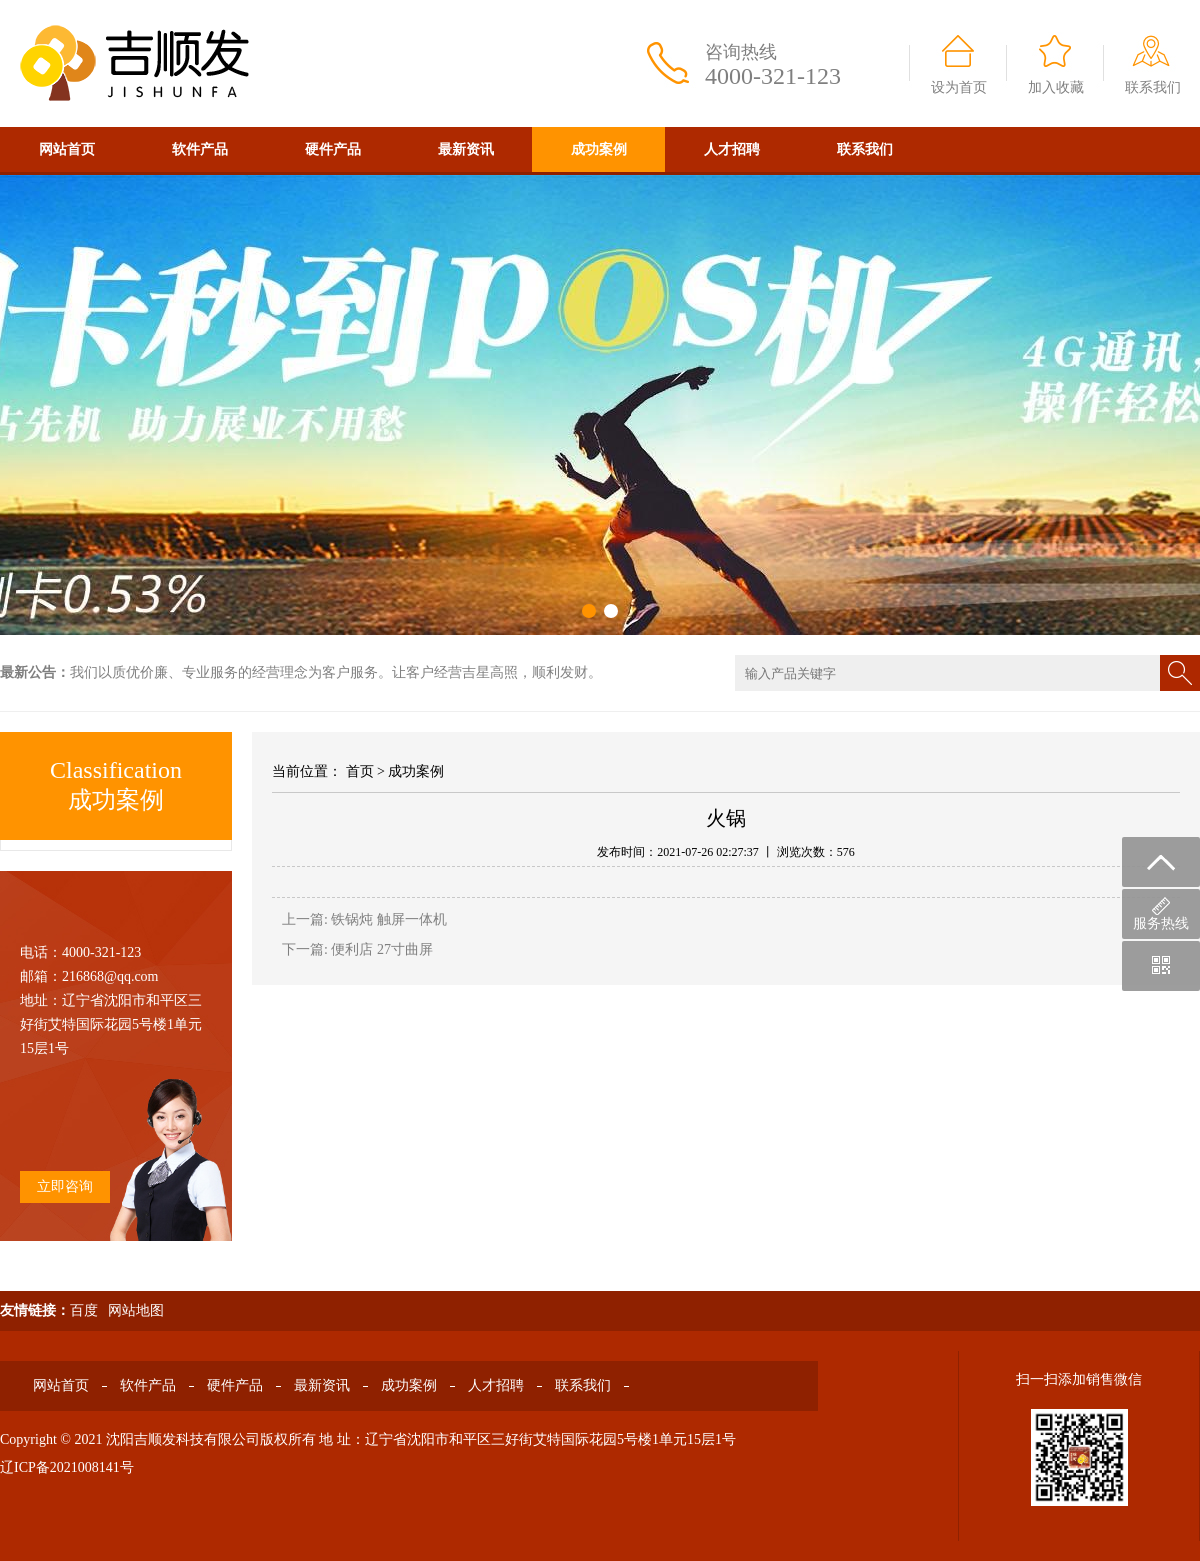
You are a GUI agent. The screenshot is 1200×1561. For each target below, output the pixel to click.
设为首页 (959, 87)
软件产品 (200, 149)
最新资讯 (466, 149)
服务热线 (1161, 914)
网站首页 (67, 149)
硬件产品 (333, 149)
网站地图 (136, 1310)
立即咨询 (65, 1186)
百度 (84, 1310)
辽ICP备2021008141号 (67, 1467)
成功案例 (599, 149)
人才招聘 (732, 149)
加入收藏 (1056, 87)
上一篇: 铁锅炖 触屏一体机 (364, 919)
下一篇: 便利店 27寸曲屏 (357, 949)
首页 (360, 771)
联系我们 (1153, 87)
